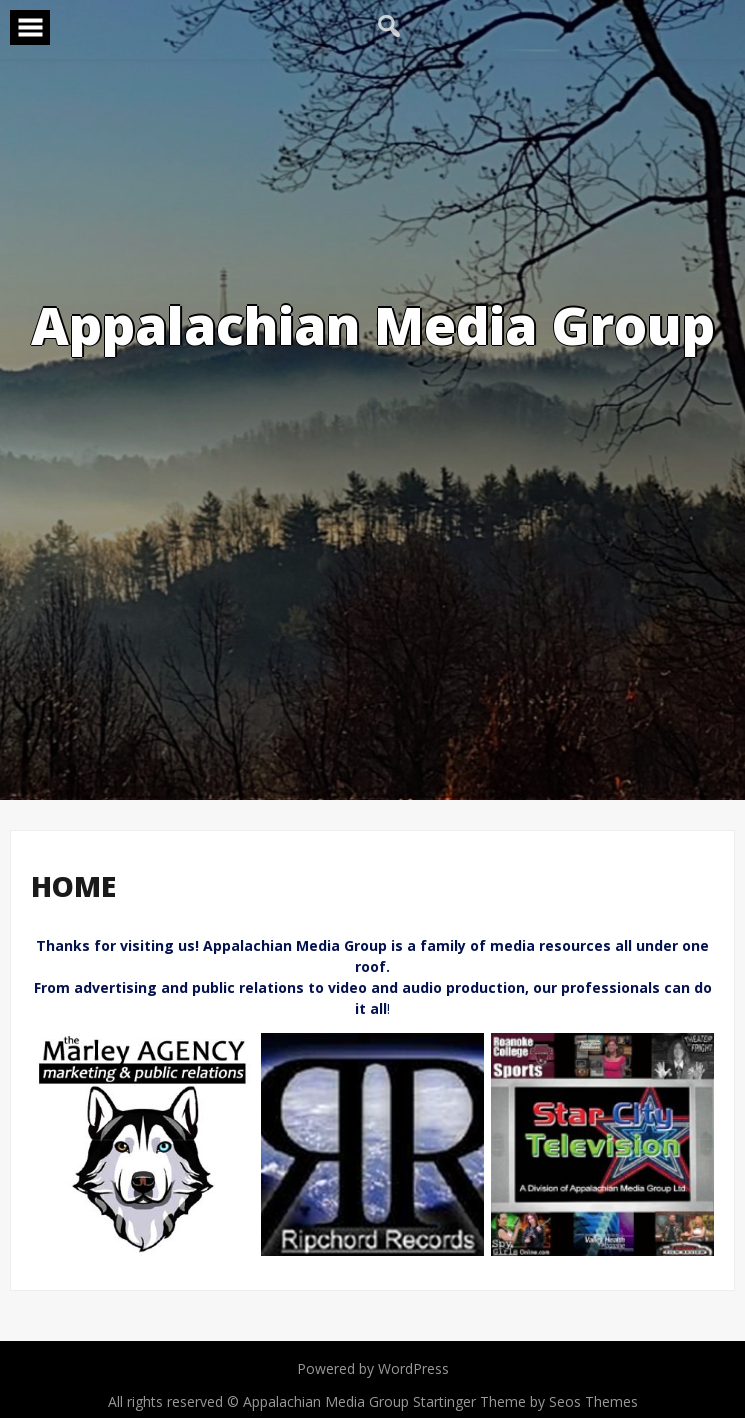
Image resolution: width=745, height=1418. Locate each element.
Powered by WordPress (373, 1368)
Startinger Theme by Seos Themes (525, 1401)
